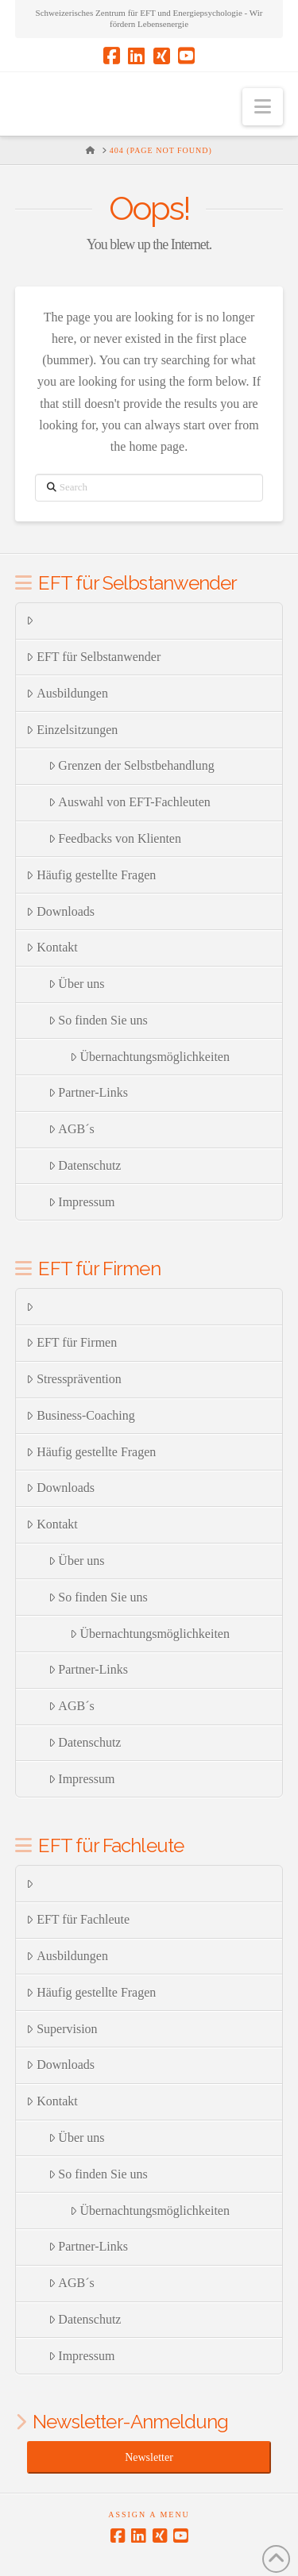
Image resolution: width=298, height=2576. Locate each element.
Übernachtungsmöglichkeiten (150, 1056)
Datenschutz (85, 1165)
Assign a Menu (149, 2514)
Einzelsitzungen (72, 729)
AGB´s (71, 1129)
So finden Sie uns (98, 1020)
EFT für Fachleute (78, 1919)
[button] (262, 106)
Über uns (76, 983)
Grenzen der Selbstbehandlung (131, 765)
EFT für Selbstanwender (93, 656)
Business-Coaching (80, 1415)
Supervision (61, 2029)
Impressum (81, 1202)
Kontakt (51, 947)
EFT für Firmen (71, 1342)
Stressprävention (73, 1379)
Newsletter (149, 2457)
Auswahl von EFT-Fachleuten (129, 802)
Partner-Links (88, 1092)
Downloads (60, 911)
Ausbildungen (67, 693)
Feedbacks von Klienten (114, 838)
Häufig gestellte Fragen (91, 875)
